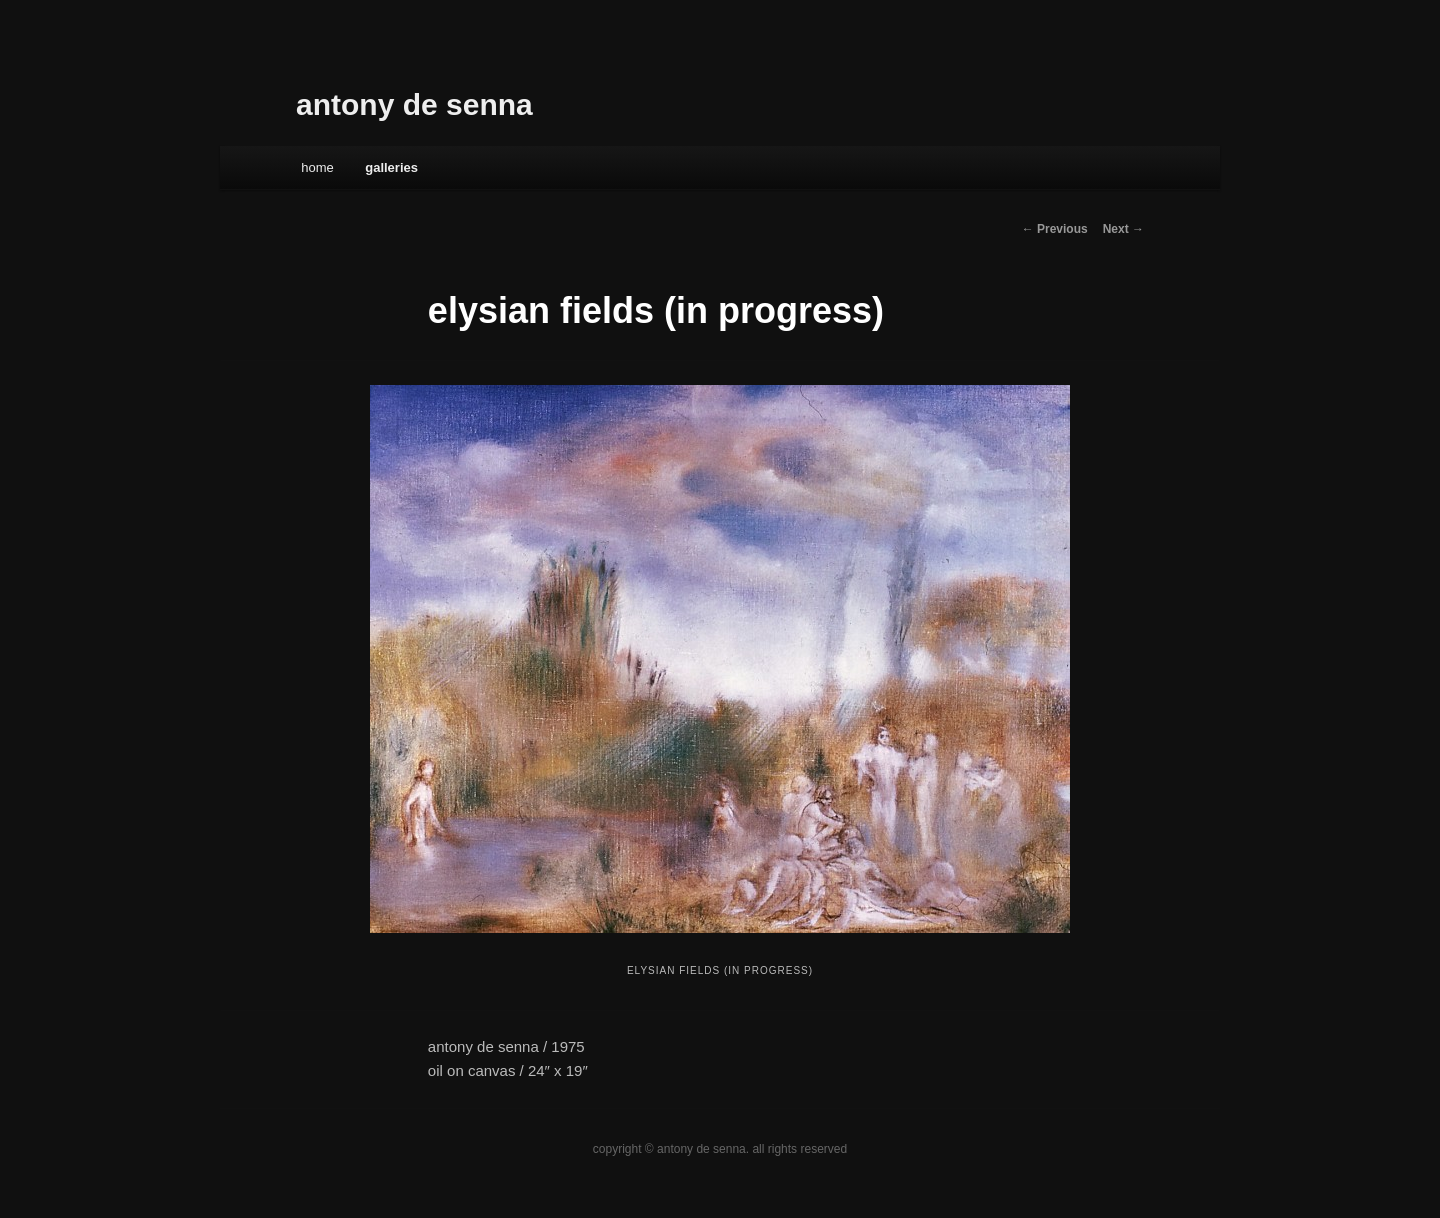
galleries (391, 167)
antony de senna (414, 104)
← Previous (1055, 229)
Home (317, 167)
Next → (1123, 229)
